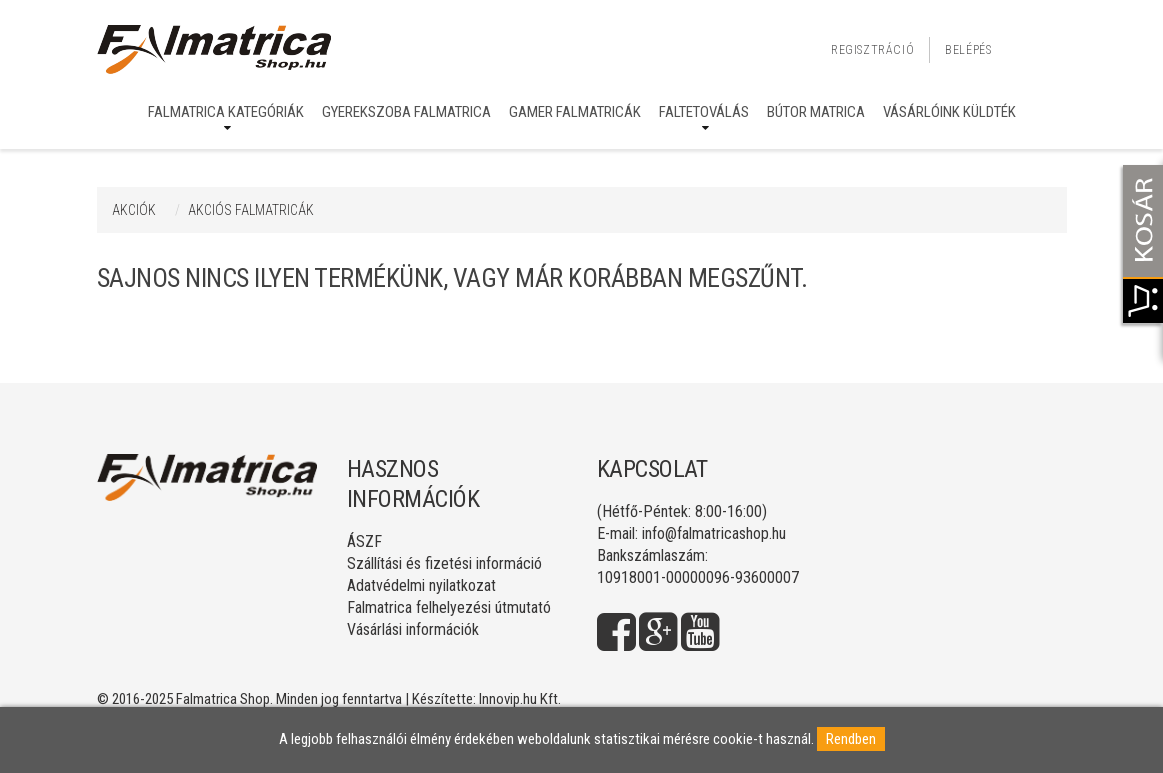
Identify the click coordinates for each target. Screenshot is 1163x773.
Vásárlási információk (413, 629)
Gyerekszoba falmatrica (406, 112)
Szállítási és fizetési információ (444, 563)
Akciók (134, 210)
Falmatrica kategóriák (226, 112)
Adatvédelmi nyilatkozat (421, 585)
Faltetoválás (704, 112)
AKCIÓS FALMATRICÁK (251, 210)
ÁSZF (364, 541)
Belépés (968, 50)
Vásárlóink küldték (949, 112)
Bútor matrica (816, 112)
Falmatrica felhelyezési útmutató (449, 607)
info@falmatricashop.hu (714, 533)
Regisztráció (872, 50)
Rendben (851, 739)
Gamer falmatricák (575, 112)
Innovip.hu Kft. (520, 699)
